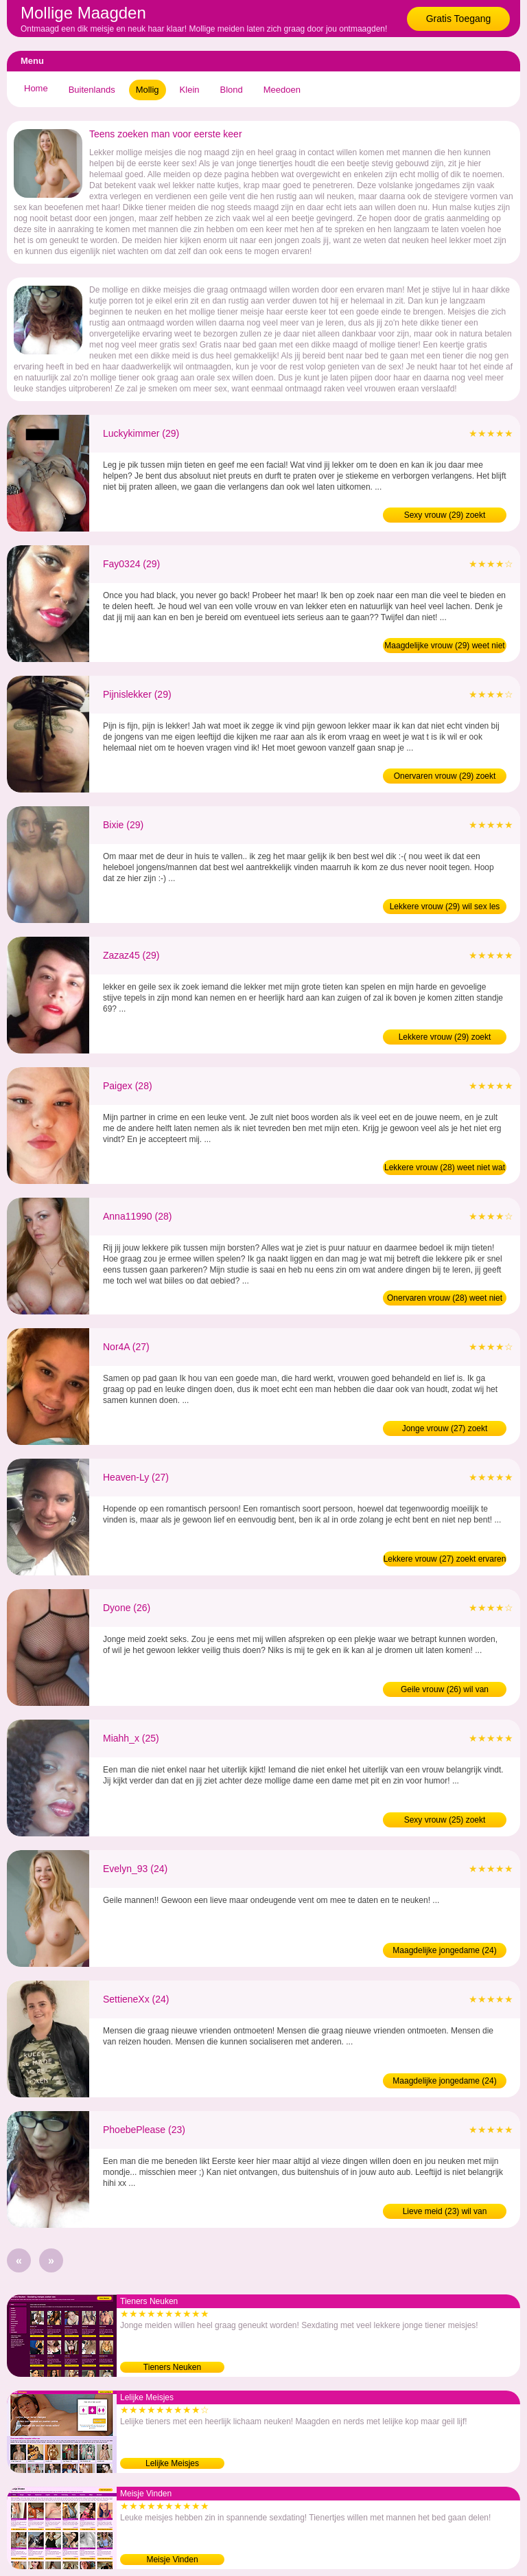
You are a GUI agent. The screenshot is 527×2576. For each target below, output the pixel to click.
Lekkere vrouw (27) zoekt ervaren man (445, 1560)
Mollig (147, 89)
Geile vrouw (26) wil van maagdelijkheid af (445, 1691)
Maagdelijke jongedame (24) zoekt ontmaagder (444, 1952)
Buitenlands (92, 89)
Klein (190, 89)
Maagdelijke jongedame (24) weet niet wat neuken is (444, 2082)
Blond (231, 89)
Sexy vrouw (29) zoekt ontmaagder (445, 516)
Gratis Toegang (458, 18)
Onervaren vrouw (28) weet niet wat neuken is (444, 1299)
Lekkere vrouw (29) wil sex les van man (445, 908)
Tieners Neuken (172, 2367)
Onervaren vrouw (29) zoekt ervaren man (445, 777)
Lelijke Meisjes (172, 2463)
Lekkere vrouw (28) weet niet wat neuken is (444, 1169)
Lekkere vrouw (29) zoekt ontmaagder (445, 1038)
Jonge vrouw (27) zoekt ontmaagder (445, 1430)
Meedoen (282, 89)
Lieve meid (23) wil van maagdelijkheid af (445, 2213)
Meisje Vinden (172, 2559)
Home (36, 88)
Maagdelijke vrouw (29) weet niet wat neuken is (444, 647)
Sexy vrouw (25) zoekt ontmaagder (445, 1821)
